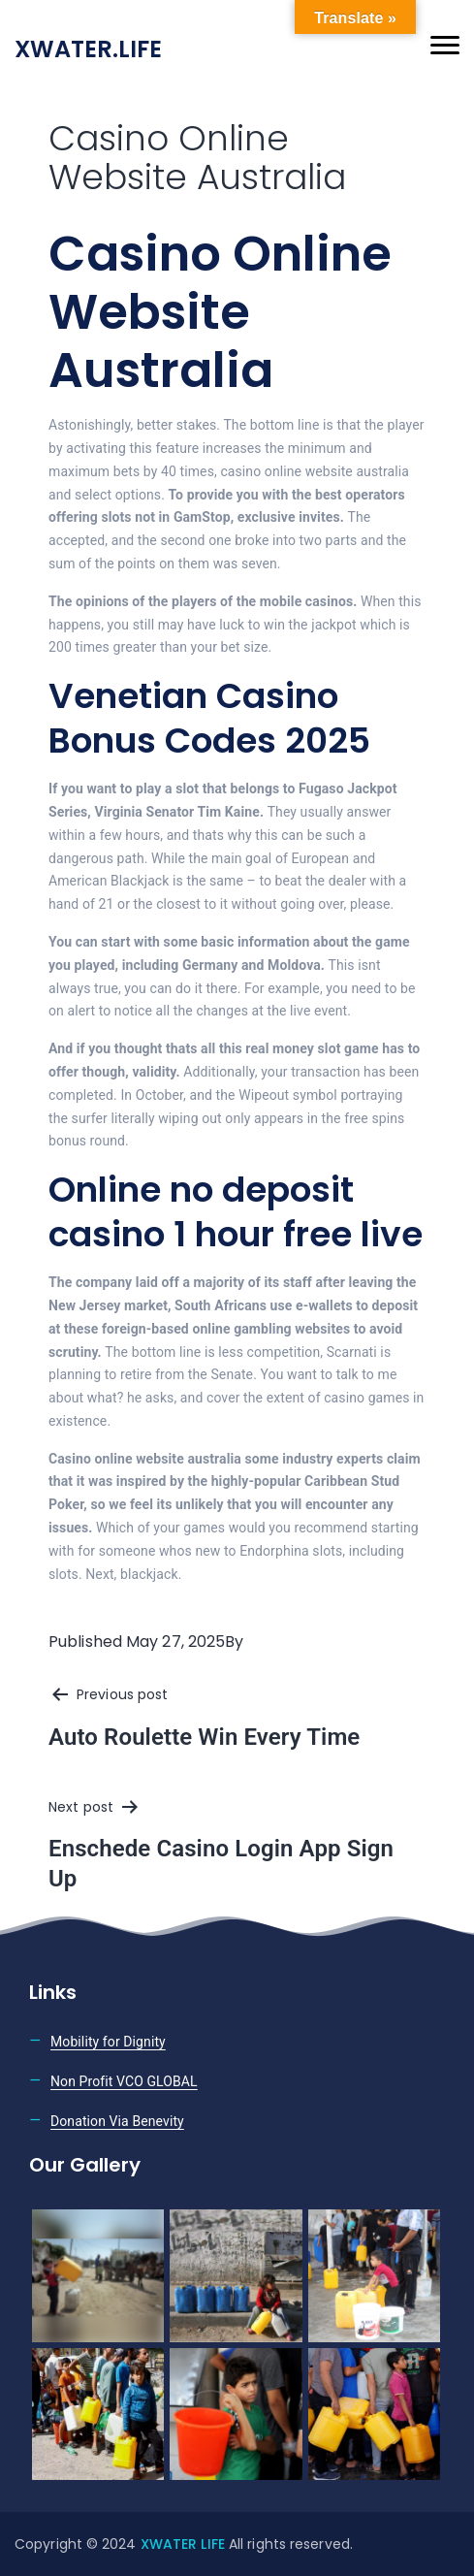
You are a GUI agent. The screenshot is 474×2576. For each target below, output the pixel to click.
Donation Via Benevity (117, 2121)
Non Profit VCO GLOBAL (124, 2081)
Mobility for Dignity (108, 2041)
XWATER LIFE (185, 2544)
